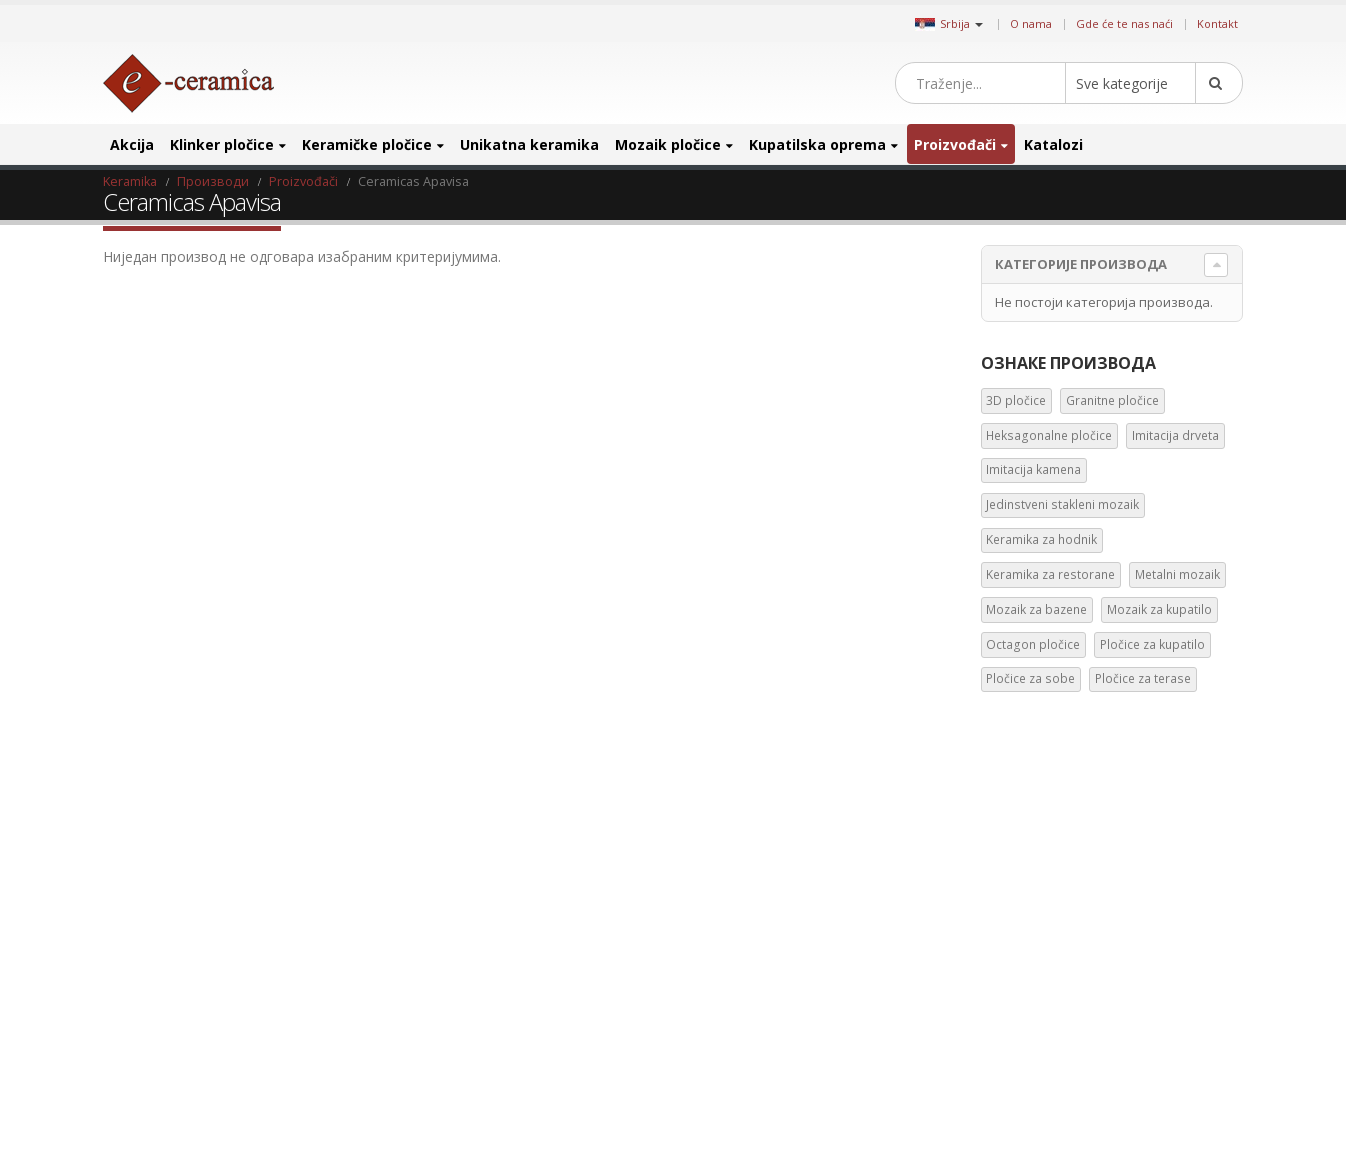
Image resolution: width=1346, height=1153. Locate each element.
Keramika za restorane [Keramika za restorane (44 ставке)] (1050, 574)
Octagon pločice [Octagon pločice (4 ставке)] (1033, 644)
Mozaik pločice (668, 144)
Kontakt (1217, 23)
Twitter (739, 856)
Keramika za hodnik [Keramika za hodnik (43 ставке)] (1041, 539)
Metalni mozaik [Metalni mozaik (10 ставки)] (1177, 574)
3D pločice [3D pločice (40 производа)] (1013, 848)
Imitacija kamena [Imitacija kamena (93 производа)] (1031, 912)
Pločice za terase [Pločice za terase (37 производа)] (1030, 1101)
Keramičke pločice (367, 144)
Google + (875, 856)
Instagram (807, 856)
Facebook (705, 856)
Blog (129, 850)
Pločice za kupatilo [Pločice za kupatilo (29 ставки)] (1152, 644)
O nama (1031, 23)
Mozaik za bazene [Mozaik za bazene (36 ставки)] (1036, 609)
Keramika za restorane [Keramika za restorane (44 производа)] (1169, 975)
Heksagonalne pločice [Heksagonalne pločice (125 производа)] (1043, 880)
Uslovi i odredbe (165, 973)
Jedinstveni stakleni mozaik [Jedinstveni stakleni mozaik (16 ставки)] (1062, 504)
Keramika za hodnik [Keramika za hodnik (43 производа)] (1039, 975)
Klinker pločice (222, 144)
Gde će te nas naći (1124, 23)
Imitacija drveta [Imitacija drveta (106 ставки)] (1175, 435)
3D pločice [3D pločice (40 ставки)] (1016, 400)
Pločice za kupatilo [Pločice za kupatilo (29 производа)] (1035, 1069)
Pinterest (773, 856)
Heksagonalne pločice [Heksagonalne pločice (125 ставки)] (1049, 435)
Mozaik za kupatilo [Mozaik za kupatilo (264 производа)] (1035, 1038)
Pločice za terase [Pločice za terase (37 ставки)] (1143, 678)
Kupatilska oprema (817, 144)
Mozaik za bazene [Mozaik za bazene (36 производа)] (1133, 1006)
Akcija (132, 144)
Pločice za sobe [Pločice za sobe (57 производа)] (1142, 1069)
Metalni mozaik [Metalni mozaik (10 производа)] (1027, 1006)
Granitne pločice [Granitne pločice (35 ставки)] (1112, 400)
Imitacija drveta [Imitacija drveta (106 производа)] (1159, 880)
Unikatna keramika (529, 144)
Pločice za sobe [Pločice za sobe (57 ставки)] (1030, 678)
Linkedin (841, 856)
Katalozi (1053, 144)
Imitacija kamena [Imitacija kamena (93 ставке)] (1033, 469)
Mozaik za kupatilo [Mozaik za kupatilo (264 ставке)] (1159, 609)
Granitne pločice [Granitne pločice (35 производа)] (1102, 848)
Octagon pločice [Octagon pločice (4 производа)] (1145, 1038)
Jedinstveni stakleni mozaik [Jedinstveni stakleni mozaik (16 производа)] (1057, 943)
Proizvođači (955, 144)
